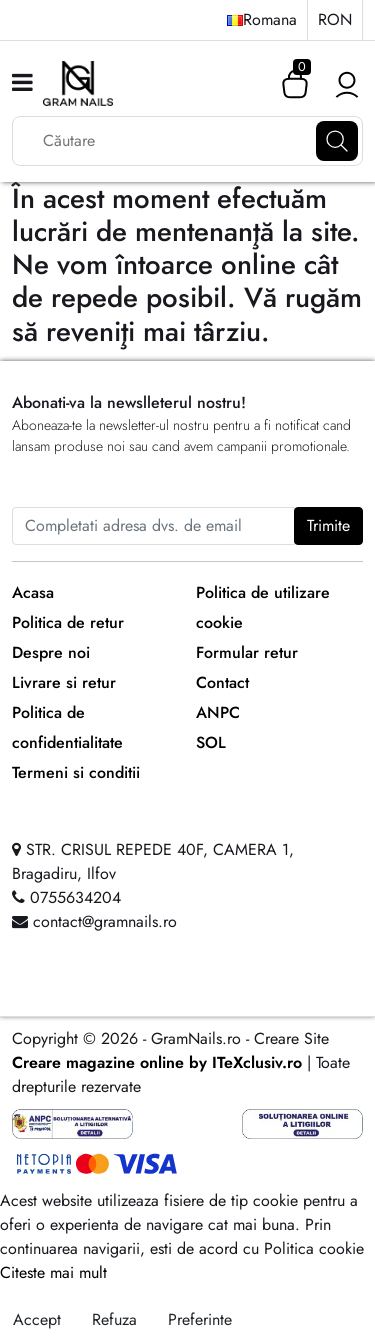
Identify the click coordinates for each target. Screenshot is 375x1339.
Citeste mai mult (53, 1272)
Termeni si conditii (76, 772)
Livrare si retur (64, 682)
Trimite (328, 525)
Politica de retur (68, 622)
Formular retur (247, 652)
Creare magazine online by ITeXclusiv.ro (157, 1062)
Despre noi (51, 652)
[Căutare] (337, 141)
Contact (222, 682)
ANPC (218, 712)
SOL (211, 742)
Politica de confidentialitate (67, 727)
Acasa (33, 592)
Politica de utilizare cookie (263, 607)
